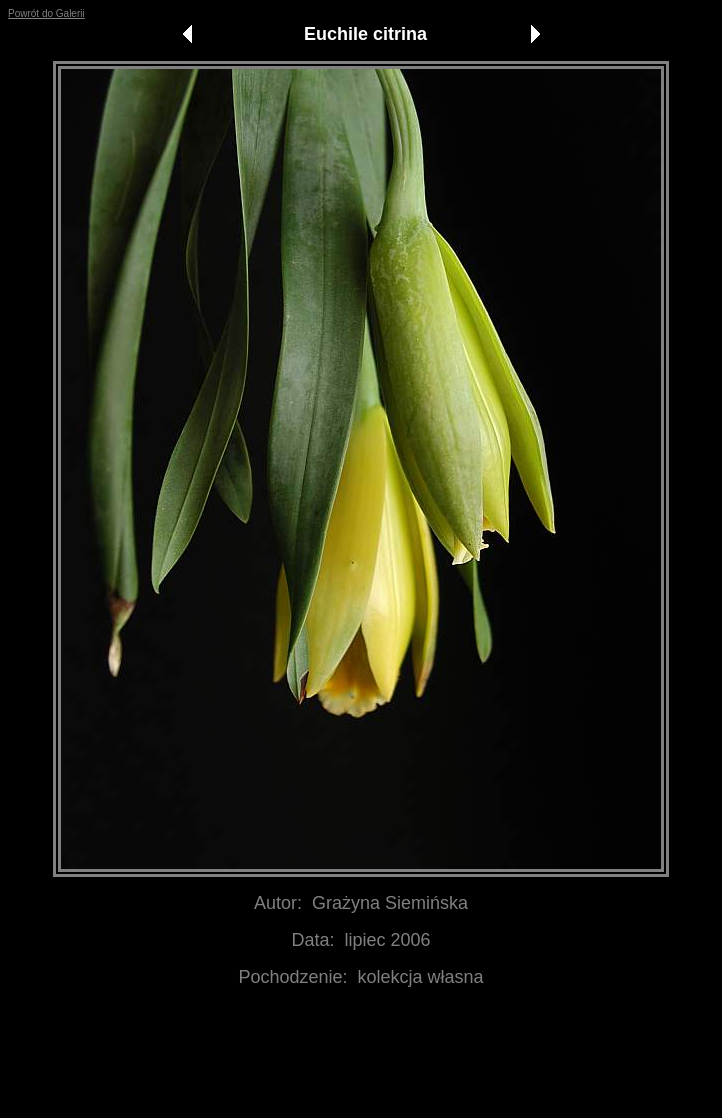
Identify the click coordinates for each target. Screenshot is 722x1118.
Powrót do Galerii (46, 13)
